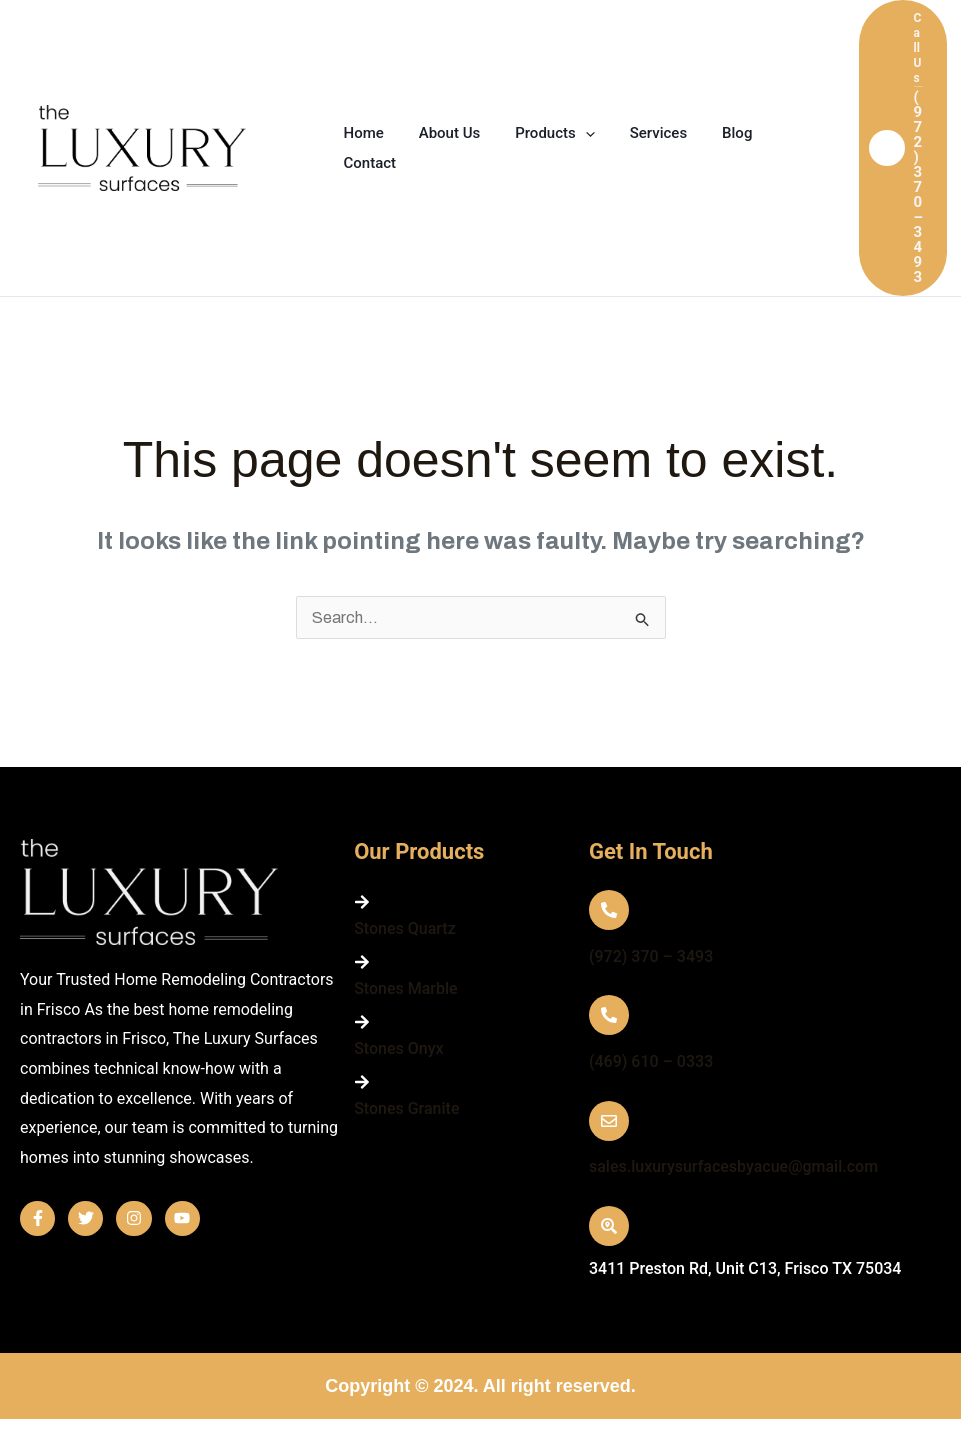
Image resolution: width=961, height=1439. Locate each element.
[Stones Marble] (362, 962)
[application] (572, 133)
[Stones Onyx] (362, 1022)
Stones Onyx (398, 1048)
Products (543, 133)
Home (361, 133)
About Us (442, 133)
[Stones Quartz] (362, 902)
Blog (715, 133)
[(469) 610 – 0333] (609, 1015)
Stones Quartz (405, 928)
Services (640, 133)
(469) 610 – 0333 (651, 1061)
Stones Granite (406, 1108)
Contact (367, 163)
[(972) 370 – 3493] (609, 910)
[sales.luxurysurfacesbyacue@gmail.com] (609, 1121)
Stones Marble (406, 988)
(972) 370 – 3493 (651, 956)
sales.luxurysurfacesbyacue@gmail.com (733, 1166)
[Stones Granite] (362, 1082)
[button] (903, 148)
